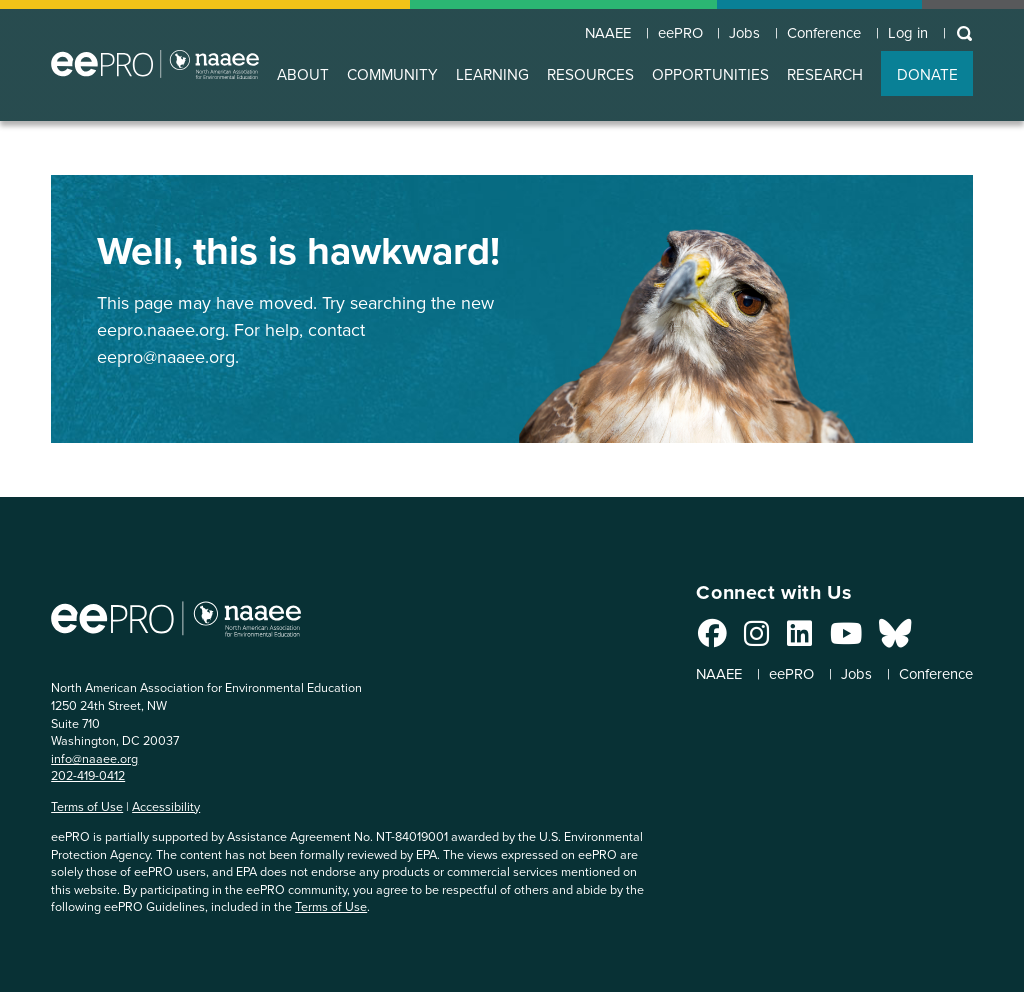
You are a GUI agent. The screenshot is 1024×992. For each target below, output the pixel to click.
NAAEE (578, 32)
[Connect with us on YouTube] (819, 639)
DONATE (927, 74)
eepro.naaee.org (161, 330)
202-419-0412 (88, 775)
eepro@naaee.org (166, 357)
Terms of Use (87, 806)
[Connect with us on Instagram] (730, 639)
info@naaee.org (94, 758)
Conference (813, 32)
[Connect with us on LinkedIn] (773, 639)
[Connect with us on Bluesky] (869, 639)
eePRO (657, 32)
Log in (905, 32)
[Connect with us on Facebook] (686, 639)
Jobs (727, 32)
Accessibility (166, 806)
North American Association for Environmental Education (155, 64)
